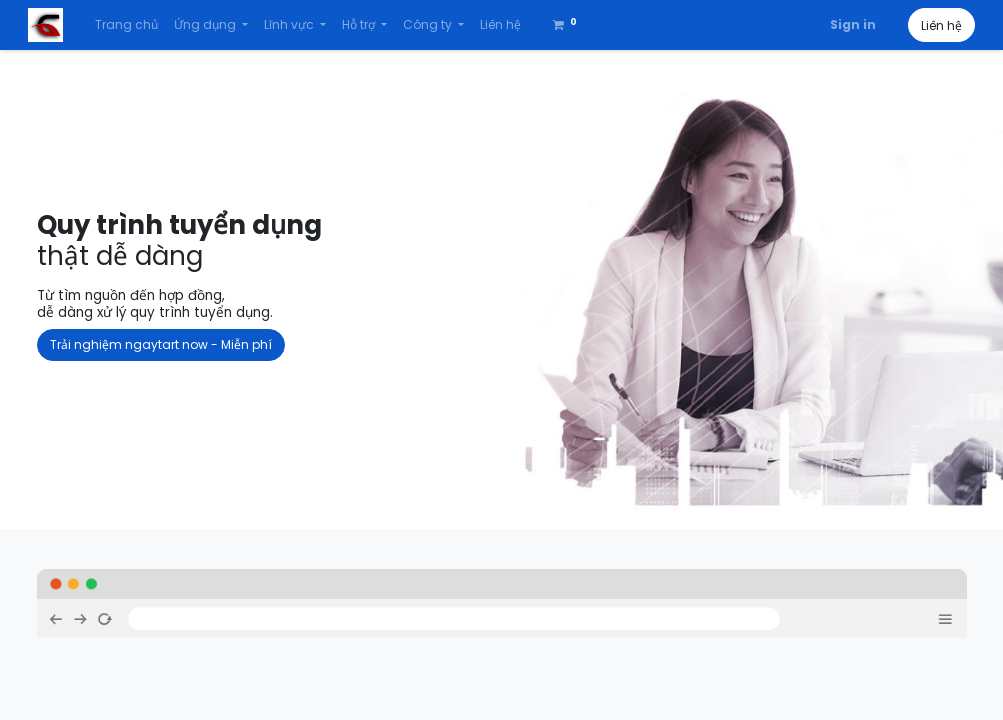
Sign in (845, 24)
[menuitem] (134, 25)
